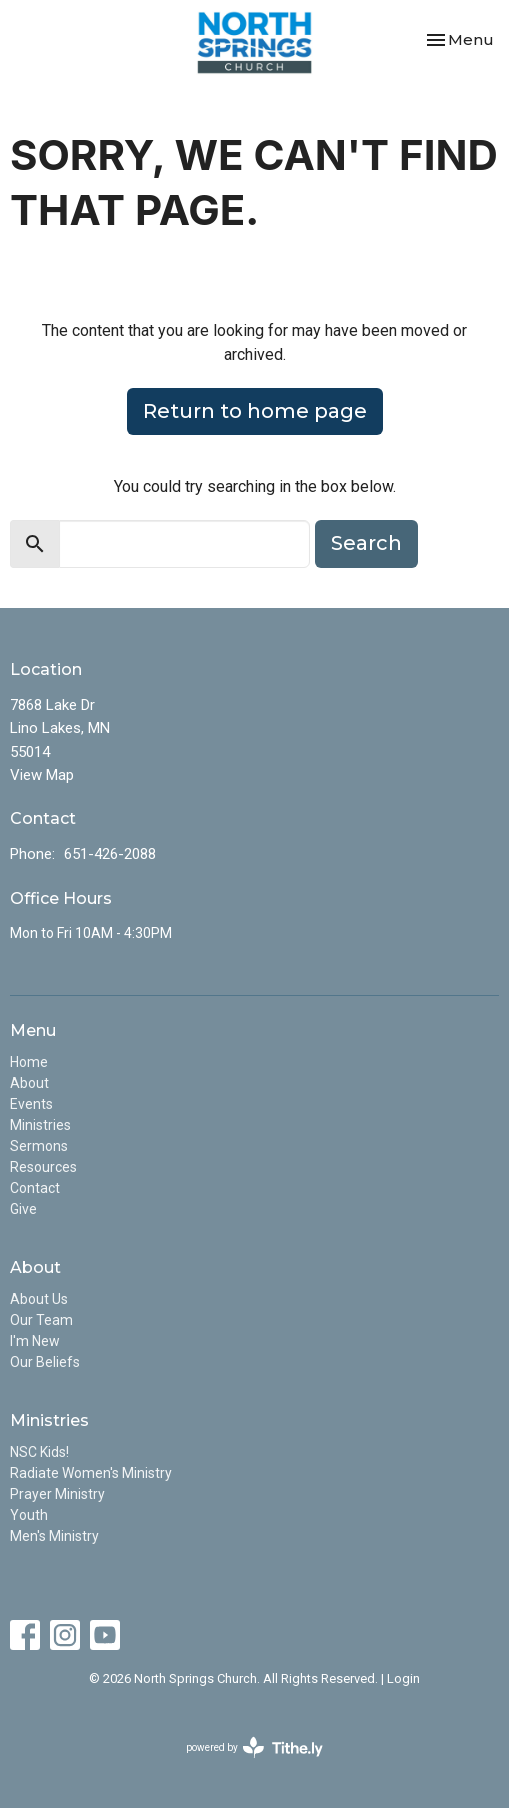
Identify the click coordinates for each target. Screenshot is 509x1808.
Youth (29, 1515)
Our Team (41, 1320)
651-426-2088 (110, 854)
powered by (254, 1747)
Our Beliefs (45, 1362)
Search (366, 543)
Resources (43, 1167)
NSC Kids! (39, 1452)
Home (29, 1062)
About (29, 1083)
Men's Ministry (54, 1536)
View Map (42, 775)
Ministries (40, 1125)
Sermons (39, 1146)
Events (31, 1104)
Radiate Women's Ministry (91, 1473)
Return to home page (255, 411)
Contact (35, 1188)
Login (403, 1678)
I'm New (35, 1341)
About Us (39, 1299)
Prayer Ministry (57, 1494)
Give (23, 1209)
